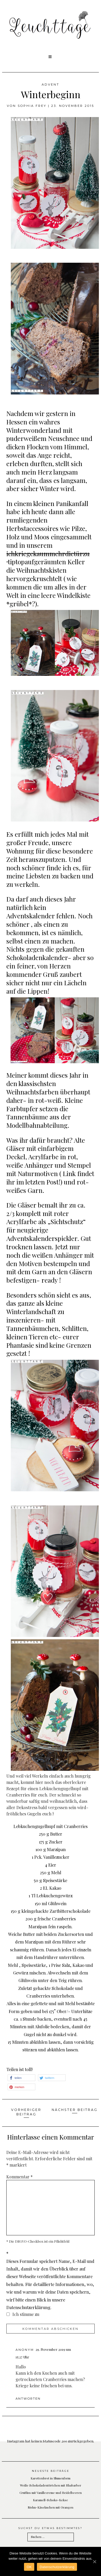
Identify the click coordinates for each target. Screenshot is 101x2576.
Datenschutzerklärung (57, 2567)
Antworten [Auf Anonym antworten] (28, 2398)
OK (29, 2567)
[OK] (94, 2561)
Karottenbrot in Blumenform (50, 2478)
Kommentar (19, 2176)
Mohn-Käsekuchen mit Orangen (50, 2507)
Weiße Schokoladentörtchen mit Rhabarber (50, 2485)
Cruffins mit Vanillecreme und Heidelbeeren (51, 2492)
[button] (50, 57)
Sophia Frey (32, 106)
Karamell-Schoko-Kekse (50, 2500)
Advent (50, 84)
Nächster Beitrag (75, 2110)
